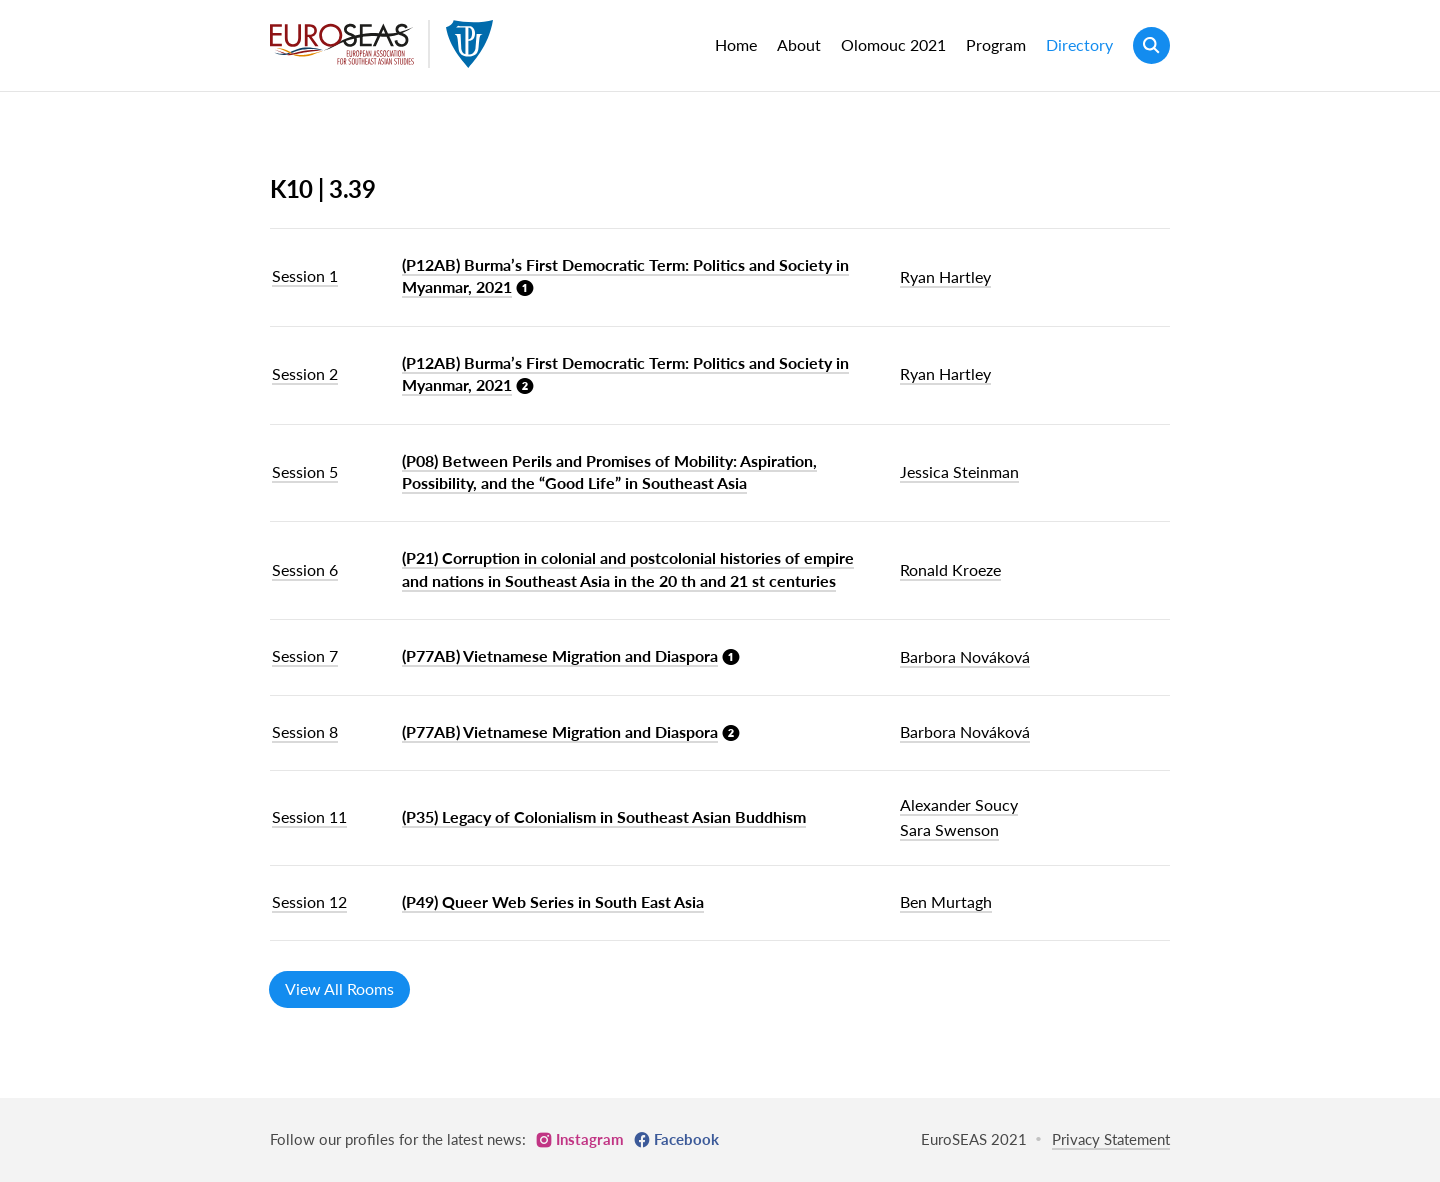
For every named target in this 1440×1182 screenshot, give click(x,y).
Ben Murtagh (946, 901)
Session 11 (309, 816)
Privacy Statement (1111, 1139)
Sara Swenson (949, 829)
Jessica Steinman (959, 471)
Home (736, 44)
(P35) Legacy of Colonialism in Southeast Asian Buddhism (604, 816)
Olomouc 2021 (893, 44)
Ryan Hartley (945, 276)
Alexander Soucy (959, 804)
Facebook (686, 1139)
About (799, 44)
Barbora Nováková (965, 656)
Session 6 (305, 569)
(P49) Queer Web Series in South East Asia (553, 901)
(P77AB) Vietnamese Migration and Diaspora (560, 655)
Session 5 (305, 471)
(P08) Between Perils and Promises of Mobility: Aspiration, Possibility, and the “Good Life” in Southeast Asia (609, 471)
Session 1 (305, 275)
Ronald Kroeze (950, 569)
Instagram (590, 1139)
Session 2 (305, 373)
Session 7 (305, 655)
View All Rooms (339, 988)
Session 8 (305, 731)
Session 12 (309, 901)
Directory (1079, 44)
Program (996, 44)
